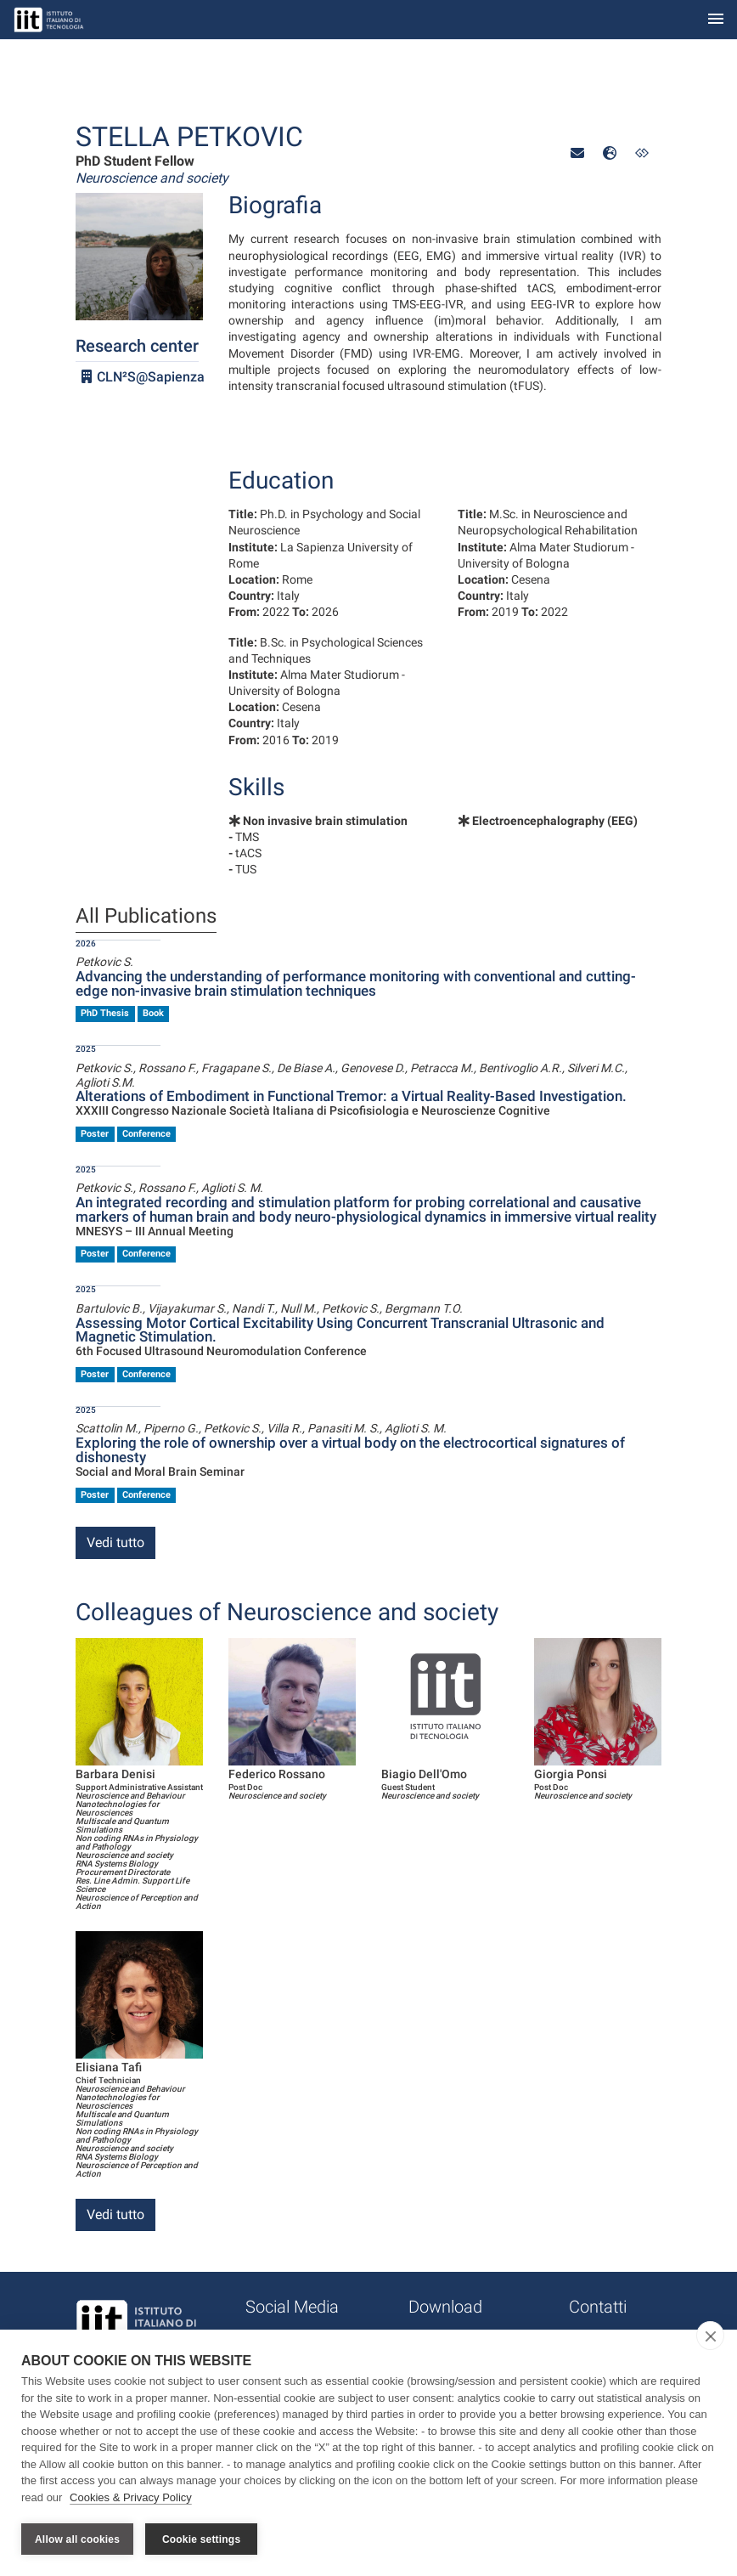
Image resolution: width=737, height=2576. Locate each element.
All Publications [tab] (146, 917)
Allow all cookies (77, 2539)
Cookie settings (201, 2539)
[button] (577, 153)
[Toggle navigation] (716, 20)
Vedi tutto (115, 1542)
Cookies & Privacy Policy (131, 2498)
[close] (710, 2336)
